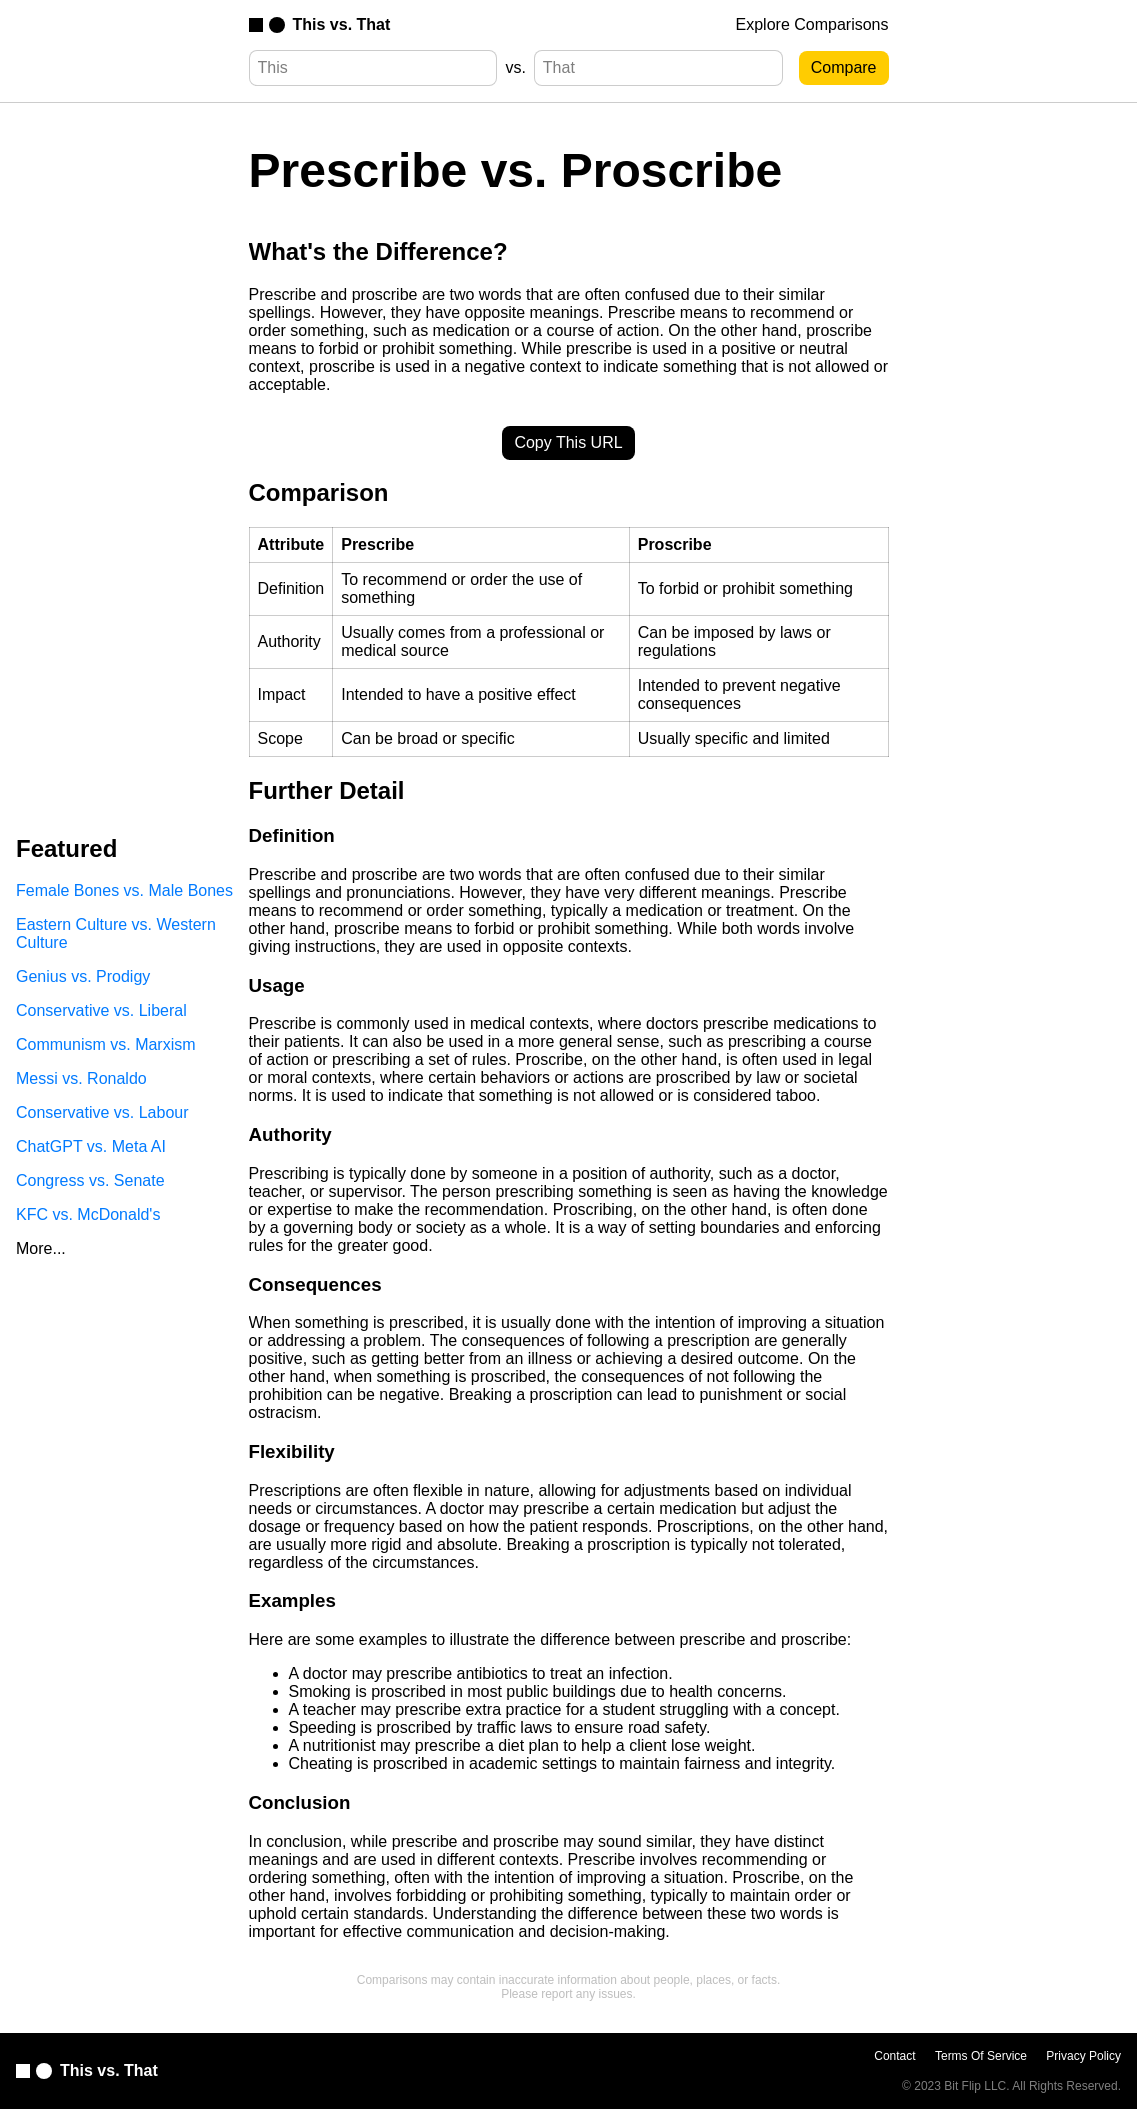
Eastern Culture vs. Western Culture (116, 933)
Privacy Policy (1083, 2056)
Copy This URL (568, 442)
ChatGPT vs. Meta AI (91, 1146)
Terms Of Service (981, 2056)
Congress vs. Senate (90, 1180)
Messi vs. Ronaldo (81, 1078)
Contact (894, 2056)
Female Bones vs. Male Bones (124, 890)
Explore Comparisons (812, 24)
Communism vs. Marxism (106, 1044)
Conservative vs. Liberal (101, 1010)
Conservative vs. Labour (102, 1112)
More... (41, 1248)
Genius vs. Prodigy (83, 976)
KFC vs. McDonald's (88, 1214)
